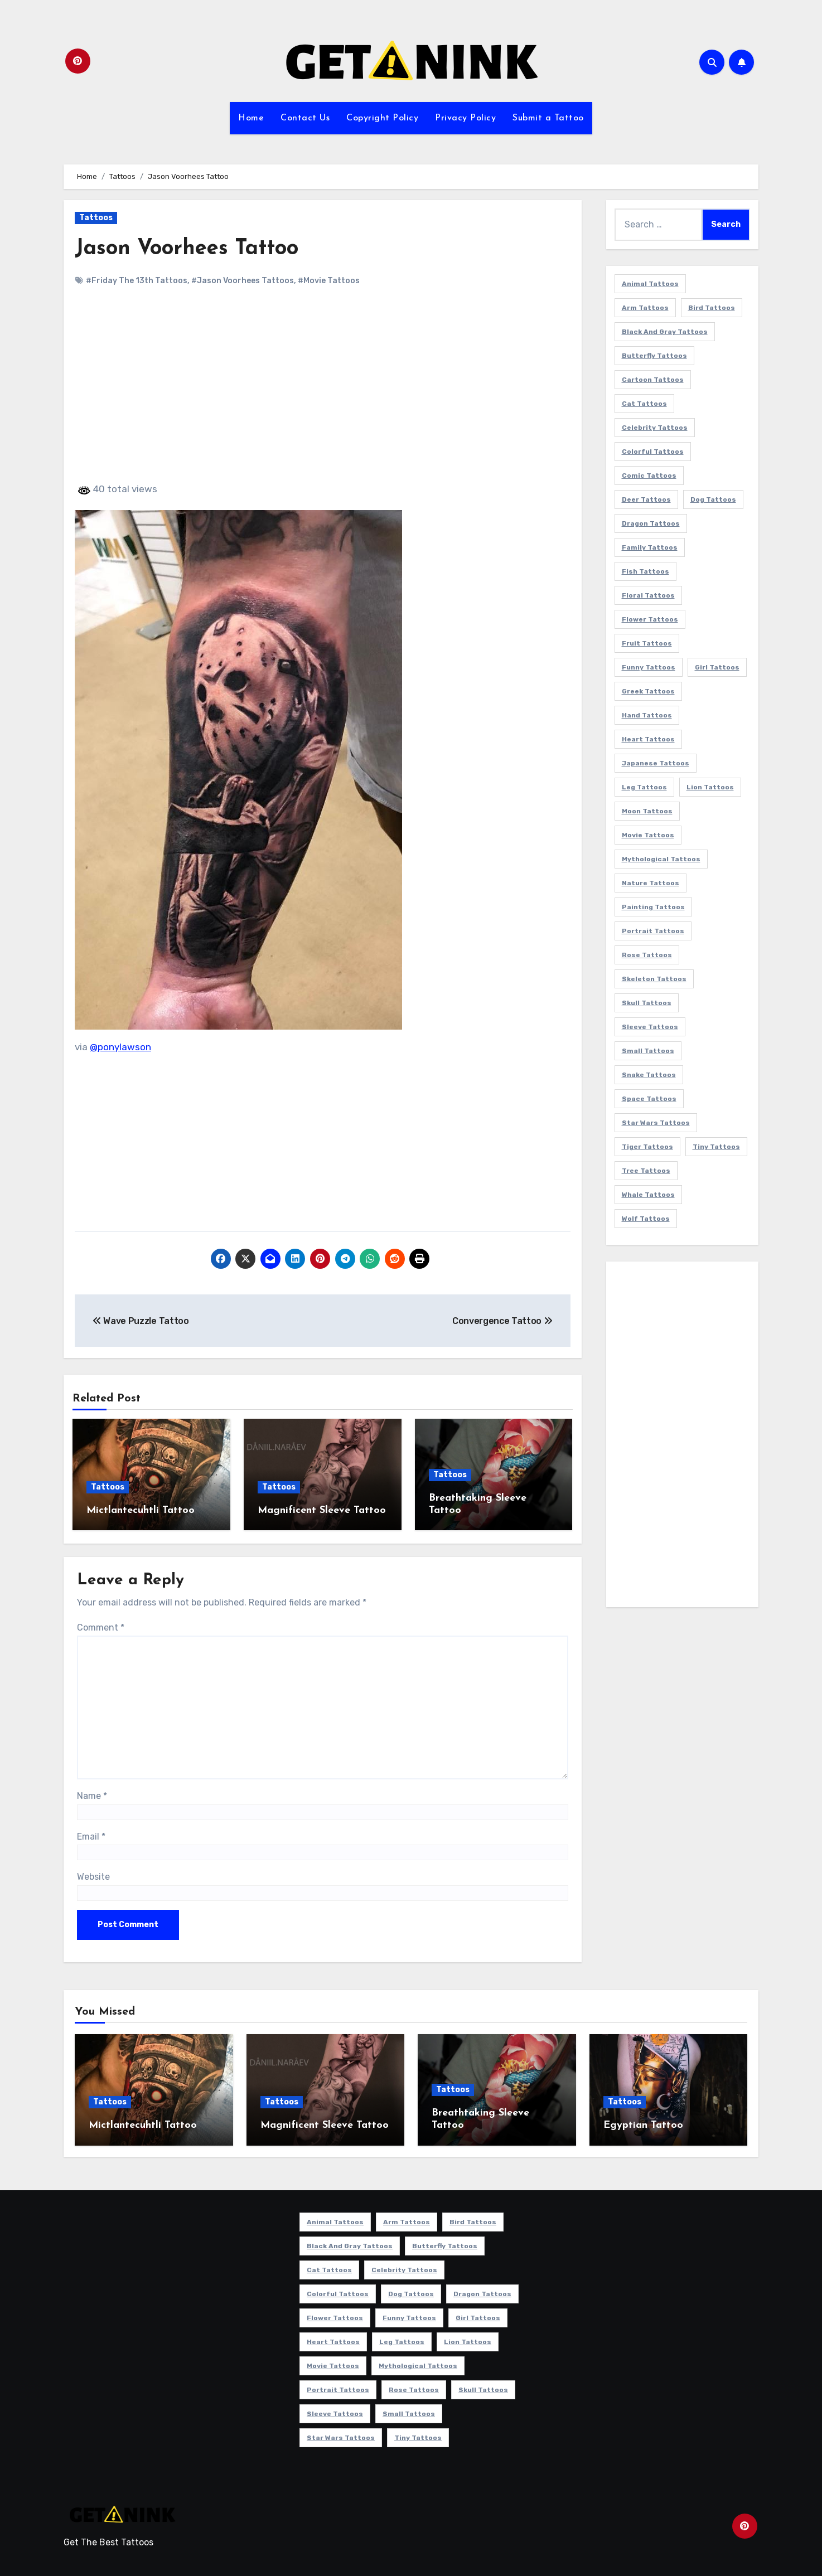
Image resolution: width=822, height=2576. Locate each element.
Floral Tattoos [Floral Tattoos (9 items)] (648, 595)
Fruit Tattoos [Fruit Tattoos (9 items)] (647, 643)
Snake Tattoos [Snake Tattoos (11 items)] (649, 1075)
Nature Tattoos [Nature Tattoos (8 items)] (650, 883)
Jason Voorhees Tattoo (186, 249)
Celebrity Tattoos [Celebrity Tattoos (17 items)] (655, 427)
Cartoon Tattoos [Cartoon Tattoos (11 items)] (653, 380)
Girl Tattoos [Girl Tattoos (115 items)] (717, 667)
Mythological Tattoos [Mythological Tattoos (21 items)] (661, 859)
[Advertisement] (324, 394)
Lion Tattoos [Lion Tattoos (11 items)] (710, 787)
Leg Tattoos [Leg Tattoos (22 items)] (644, 787)
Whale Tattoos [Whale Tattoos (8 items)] (648, 1195)
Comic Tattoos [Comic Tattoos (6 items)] (649, 475)
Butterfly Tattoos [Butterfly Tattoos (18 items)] (654, 356)
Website (93, 1876)
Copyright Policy (382, 118)
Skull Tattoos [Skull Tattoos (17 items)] (646, 1003)
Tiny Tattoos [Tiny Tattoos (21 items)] (716, 1147)
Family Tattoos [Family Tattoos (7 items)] (650, 547)
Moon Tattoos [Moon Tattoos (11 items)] (647, 811)
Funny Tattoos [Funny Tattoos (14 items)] (648, 667)
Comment (100, 1627)
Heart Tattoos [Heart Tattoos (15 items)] (648, 739)
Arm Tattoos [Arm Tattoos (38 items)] (645, 308)
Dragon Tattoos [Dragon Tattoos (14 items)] (651, 523)
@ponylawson (120, 1046)
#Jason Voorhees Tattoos (242, 280)
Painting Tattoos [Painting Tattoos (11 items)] (653, 907)
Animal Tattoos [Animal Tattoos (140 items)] (650, 284)
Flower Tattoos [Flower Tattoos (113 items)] (650, 619)
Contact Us (305, 118)
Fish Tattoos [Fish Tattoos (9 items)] (645, 571)
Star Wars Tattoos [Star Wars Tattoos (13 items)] (656, 1123)
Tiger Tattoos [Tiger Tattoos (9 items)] (647, 1147)
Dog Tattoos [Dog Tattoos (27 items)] (713, 499)
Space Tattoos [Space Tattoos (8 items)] (649, 1099)
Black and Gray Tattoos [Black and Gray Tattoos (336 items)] (665, 332)
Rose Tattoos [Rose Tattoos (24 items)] (647, 955)
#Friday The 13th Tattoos (136, 280)
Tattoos (96, 217)
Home (251, 118)
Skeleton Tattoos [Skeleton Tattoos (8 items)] (654, 979)
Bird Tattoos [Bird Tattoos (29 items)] (711, 308)
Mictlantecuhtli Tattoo (140, 1510)
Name (92, 1796)
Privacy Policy (465, 118)
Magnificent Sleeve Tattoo (322, 1510)
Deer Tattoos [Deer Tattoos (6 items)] (646, 499)
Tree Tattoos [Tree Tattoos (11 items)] (646, 1171)
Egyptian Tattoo (643, 2125)
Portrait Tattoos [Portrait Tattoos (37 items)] (653, 931)
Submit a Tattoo (548, 118)
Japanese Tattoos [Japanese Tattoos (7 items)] (655, 763)
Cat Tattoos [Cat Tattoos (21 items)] (644, 403)
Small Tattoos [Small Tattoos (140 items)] (648, 1051)
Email (91, 1836)
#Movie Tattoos (329, 280)
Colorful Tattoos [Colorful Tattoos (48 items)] (653, 451)
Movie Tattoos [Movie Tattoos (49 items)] (648, 835)
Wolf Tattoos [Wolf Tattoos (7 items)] (646, 1218)
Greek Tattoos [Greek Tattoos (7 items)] (648, 691)
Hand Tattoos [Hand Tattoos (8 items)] (647, 715)
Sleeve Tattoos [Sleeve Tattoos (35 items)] (650, 1027)
